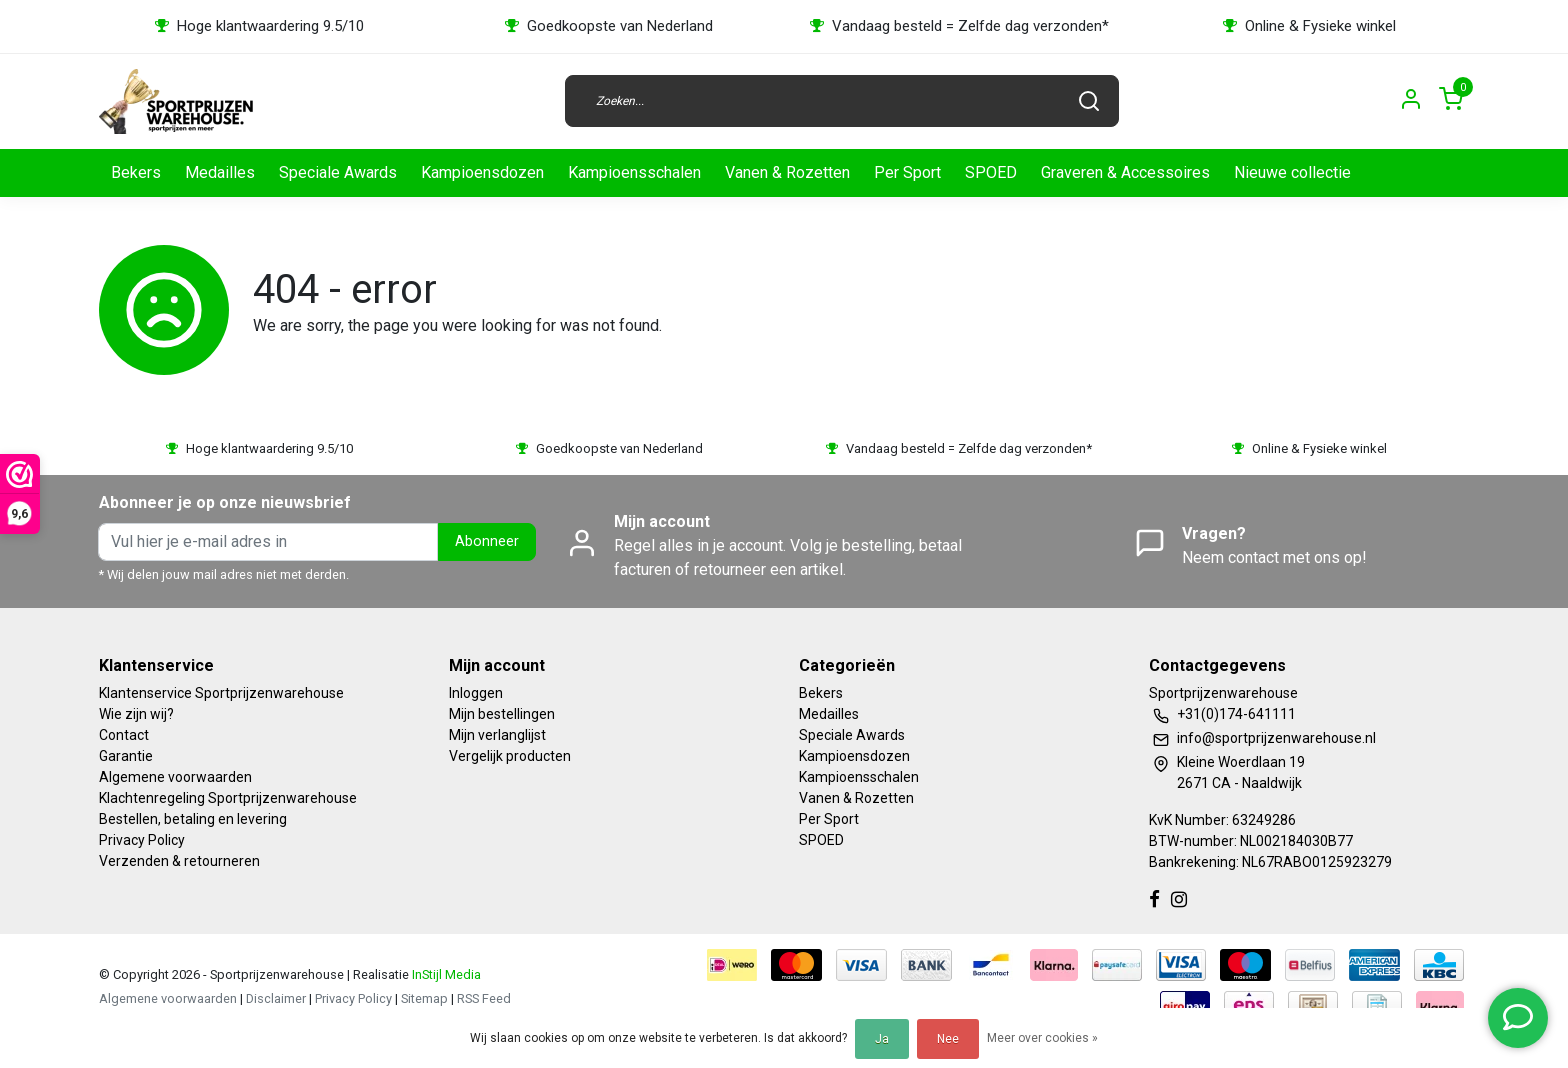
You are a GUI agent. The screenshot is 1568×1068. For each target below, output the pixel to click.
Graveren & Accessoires (1125, 172)
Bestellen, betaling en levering (193, 819)
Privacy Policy (142, 840)
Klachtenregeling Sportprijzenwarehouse (228, 798)
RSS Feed (484, 998)
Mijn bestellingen (502, 714)
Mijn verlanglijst (497, 735)
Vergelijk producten (510, 756)
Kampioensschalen (634, 172)
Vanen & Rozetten (787, 172)
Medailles (220, 172)
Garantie (126, 756)
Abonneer (487, 541)
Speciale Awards (338, 172)
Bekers (136, 172)
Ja (882, 1039)
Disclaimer (276, 998)
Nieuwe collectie (1292, 172)
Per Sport (907, 172)
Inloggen (476, 693)
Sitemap (424, 998)
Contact (124, 735)
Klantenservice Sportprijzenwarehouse (221, 693)
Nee (948, 1039)
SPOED (991, 172)
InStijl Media (445, 974)
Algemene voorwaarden (175, 777)
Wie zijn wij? (136, 714)
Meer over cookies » (1042, 1038)
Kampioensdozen (482, 172)
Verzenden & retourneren (179, 861)
